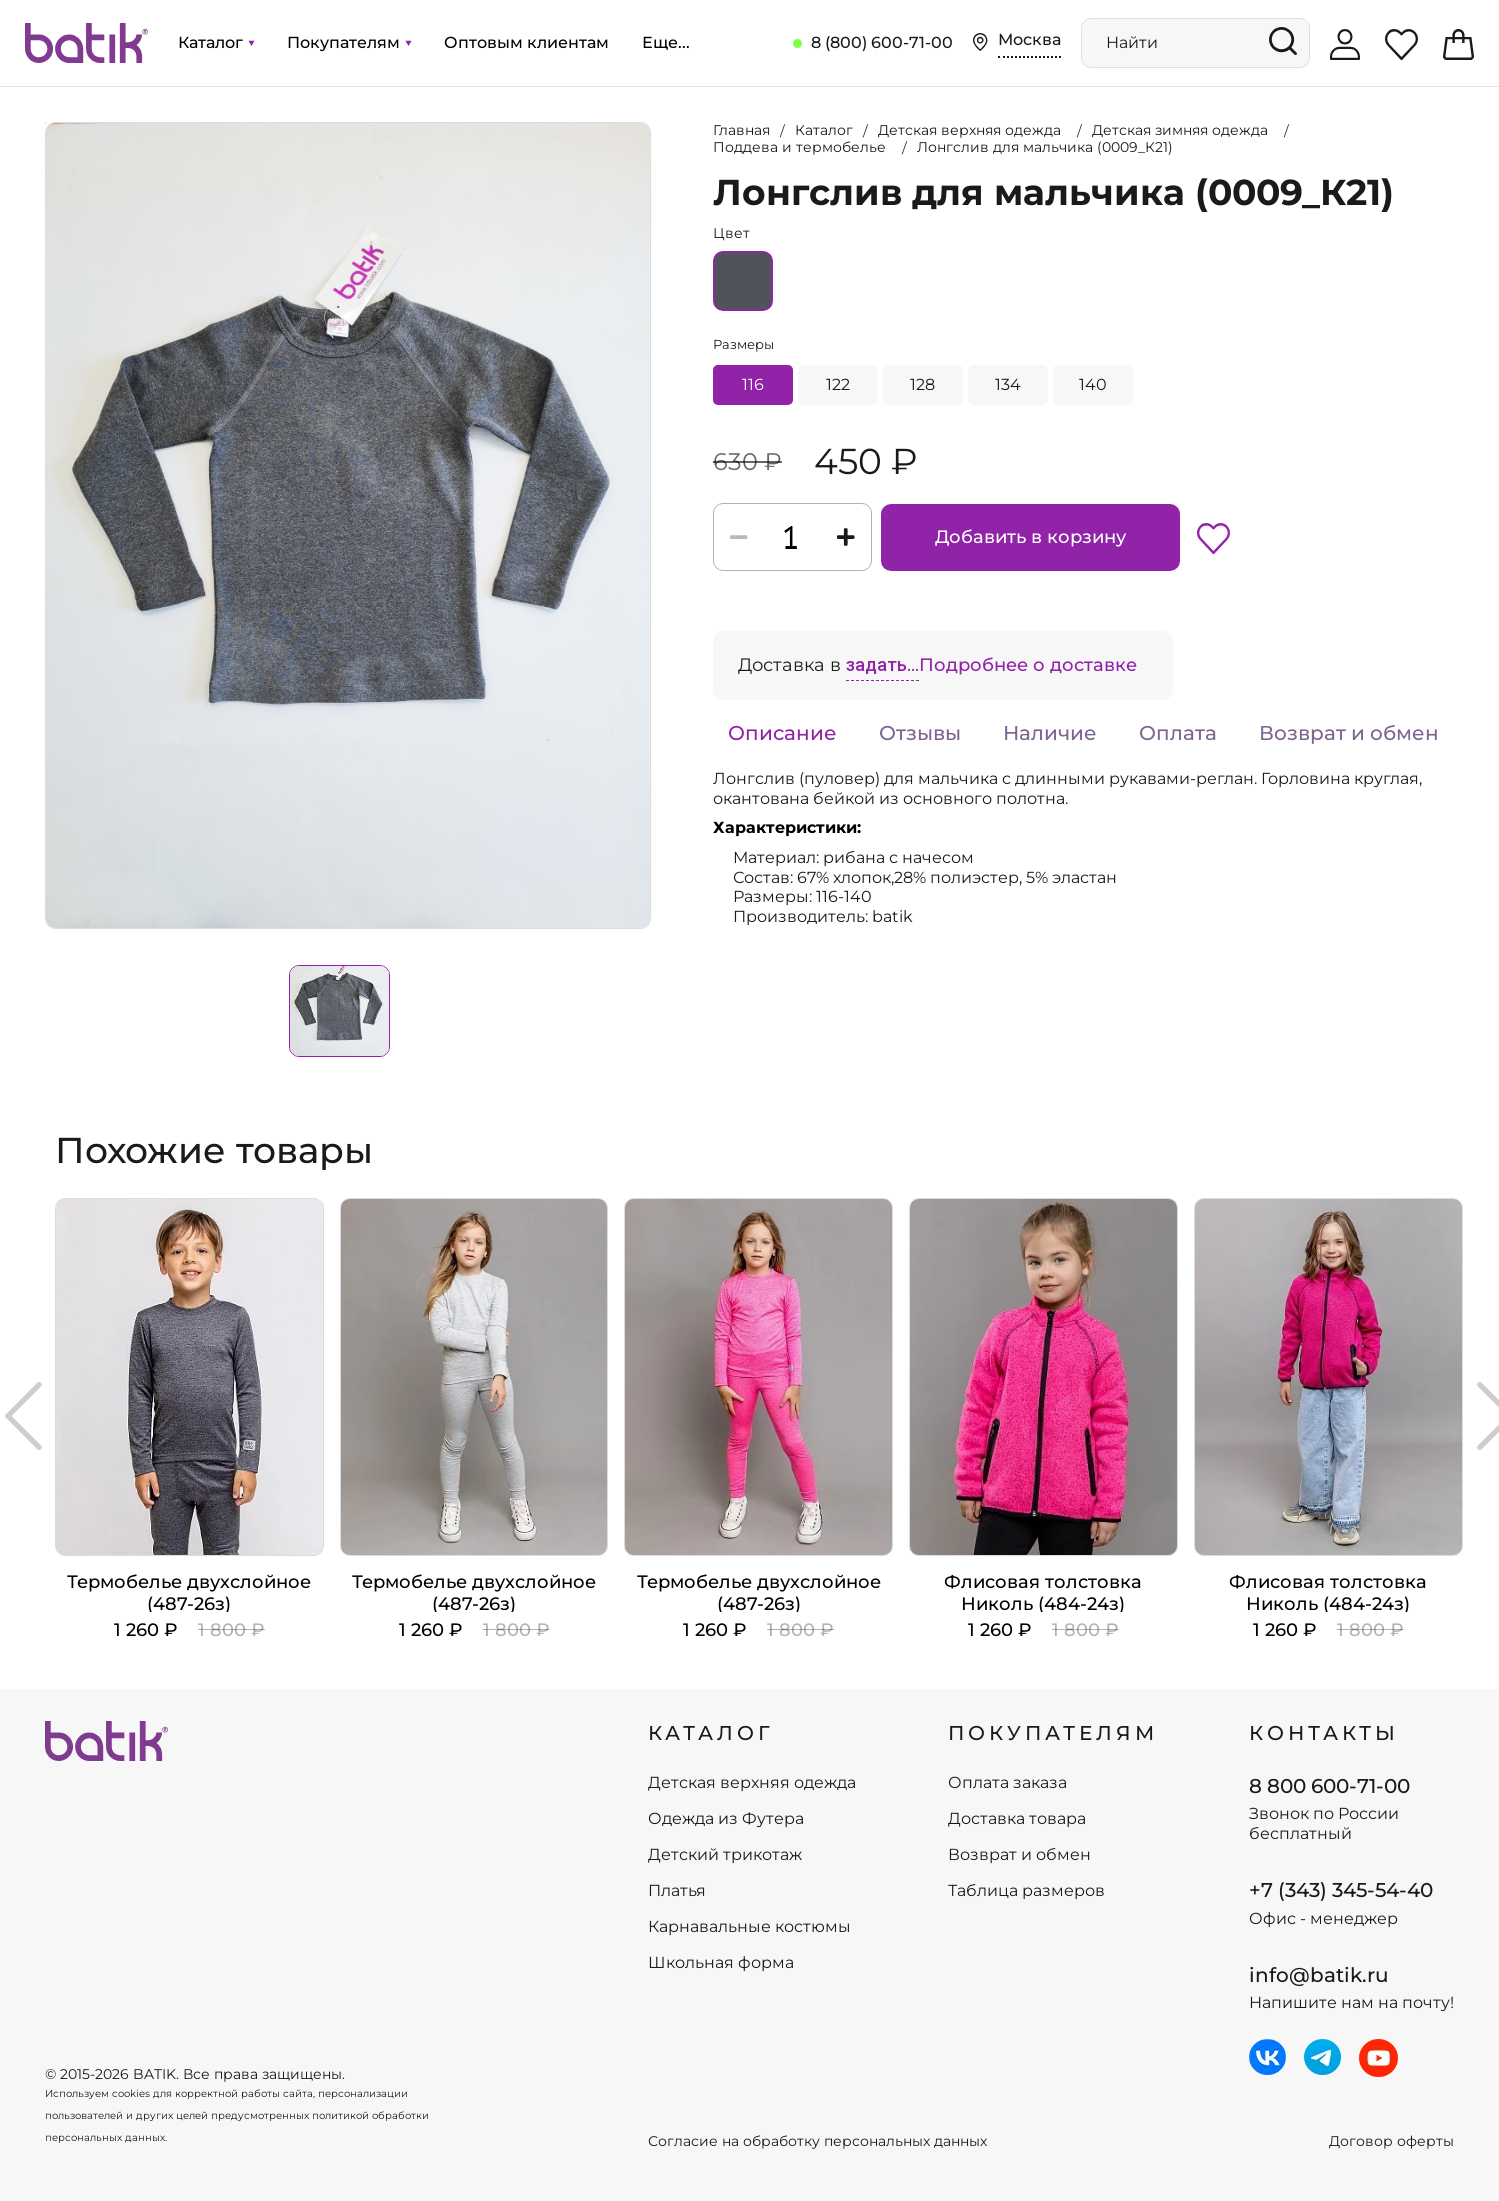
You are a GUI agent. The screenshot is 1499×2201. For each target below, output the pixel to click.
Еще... (666, 42)
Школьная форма (721, 1963)
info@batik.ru (1319, 1975)
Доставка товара (1017, 1819)
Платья (677, 1891)
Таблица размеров (1026, 1891)
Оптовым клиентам (526, 42)
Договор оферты (1391, 2141)
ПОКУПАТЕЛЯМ (1053, 1733)
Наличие (1050, 733)
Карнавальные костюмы (749, 1927)
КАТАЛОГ (711, 1733)
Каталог (216, 42)
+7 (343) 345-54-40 (1341, 1890)
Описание (782, 733)
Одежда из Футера (726, 1819)
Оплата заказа (1007, 1783)
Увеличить (46, 123)
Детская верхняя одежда (752, 1783)
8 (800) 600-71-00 (882, 42)
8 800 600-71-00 (1329, 1786)
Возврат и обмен (1349, 733)
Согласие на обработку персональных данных (817, 2141)
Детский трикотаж (725, 1855)
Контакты (1324, 1733)
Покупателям (349, 42)
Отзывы (920, 733)
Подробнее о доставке (1028, 665)
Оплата (1178, 733)
